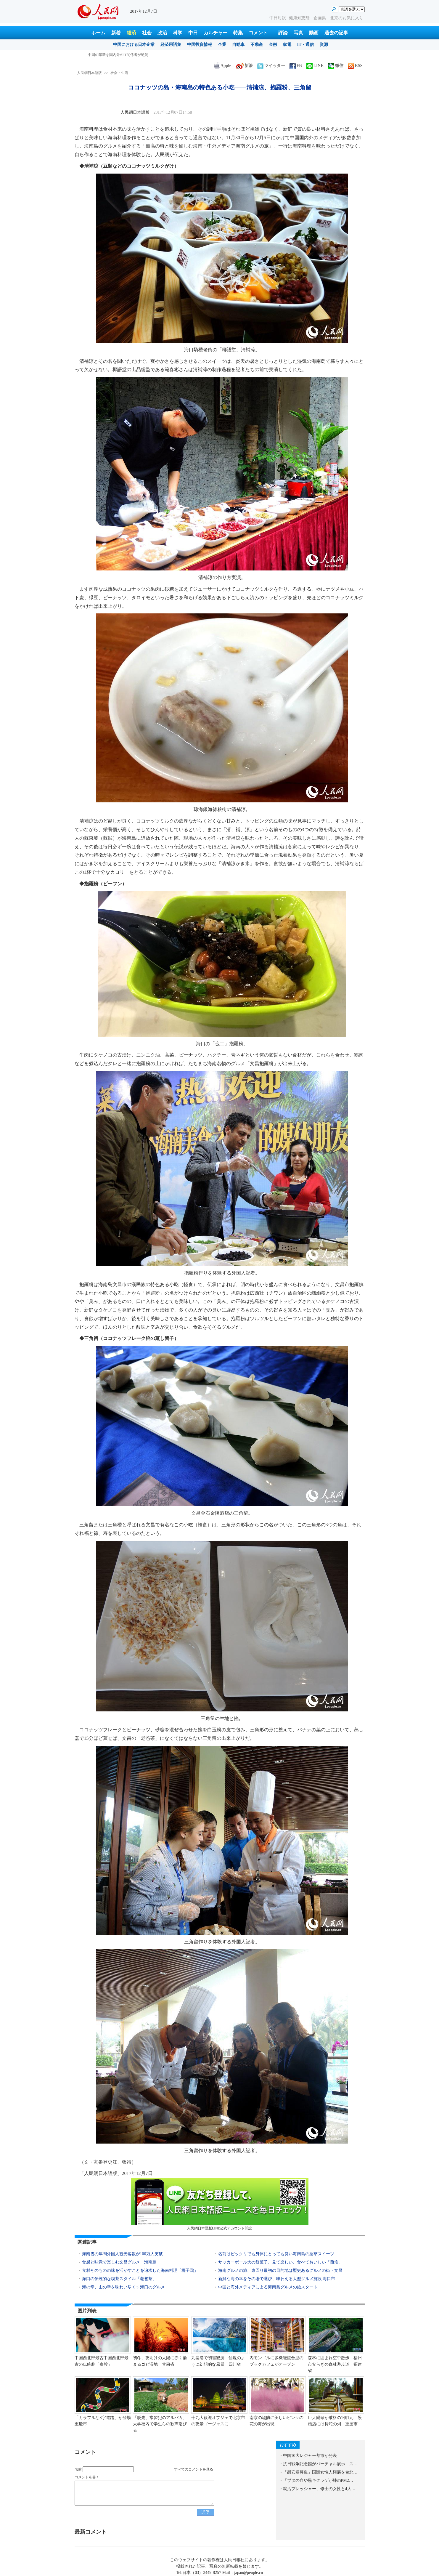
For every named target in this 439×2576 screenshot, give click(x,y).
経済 (131, 32)
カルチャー (215, 32)
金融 (273, 44)
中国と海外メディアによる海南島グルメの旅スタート (268, 2287)
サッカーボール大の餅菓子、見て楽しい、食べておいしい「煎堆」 (280, 2262)
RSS (355, 65)
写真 (298, 32)
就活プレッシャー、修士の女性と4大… (319, 2489)
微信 (335, 65)
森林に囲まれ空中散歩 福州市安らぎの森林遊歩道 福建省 (335, 2364)
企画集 (320, 18)
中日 (193, 32)
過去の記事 (336, 32)
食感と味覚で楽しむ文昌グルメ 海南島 (119, 2262)
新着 (116, 32)
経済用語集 (170, 44)
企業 (222, 44)
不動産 (256, 44)
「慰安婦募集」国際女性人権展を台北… (320, 2472)
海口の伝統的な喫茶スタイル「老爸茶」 (119, 2279)
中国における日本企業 (134, 44)
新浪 (244, 65)
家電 (287, 44)
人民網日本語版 (89, 73)
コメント (258, 32)
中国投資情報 (199, 44)
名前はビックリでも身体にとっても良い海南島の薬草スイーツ (276, 2254)
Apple (222, 65)
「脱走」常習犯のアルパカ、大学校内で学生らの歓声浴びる (160, 2424)
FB (296, 65)
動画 (314, 32)
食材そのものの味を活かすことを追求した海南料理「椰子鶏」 (140, 2270)
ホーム (98, 32)
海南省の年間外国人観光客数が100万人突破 (122, 2254)
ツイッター (271, 65)
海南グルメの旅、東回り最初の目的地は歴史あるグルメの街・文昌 (280, 2270)
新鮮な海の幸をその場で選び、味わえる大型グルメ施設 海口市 (277, 2279)
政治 (162, 32)
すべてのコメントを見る (193, 2469)
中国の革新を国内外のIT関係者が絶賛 (118, 55)
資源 (324, 44)
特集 (238, 32)
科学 (177, 32)
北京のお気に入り (346, 18)
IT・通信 (305, 44)
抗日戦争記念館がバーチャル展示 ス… (320, 2464)
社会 (147, 32)
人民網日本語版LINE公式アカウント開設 (219, 2204)
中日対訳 (277, 18)
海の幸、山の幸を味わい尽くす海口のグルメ (124, 2287)
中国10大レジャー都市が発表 (310, 2455)
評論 (283, 32)
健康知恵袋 (300, 18)
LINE (315, 65)
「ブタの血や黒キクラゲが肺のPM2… (318, 2480)
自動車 (238, 44)
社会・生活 (119, 73)
